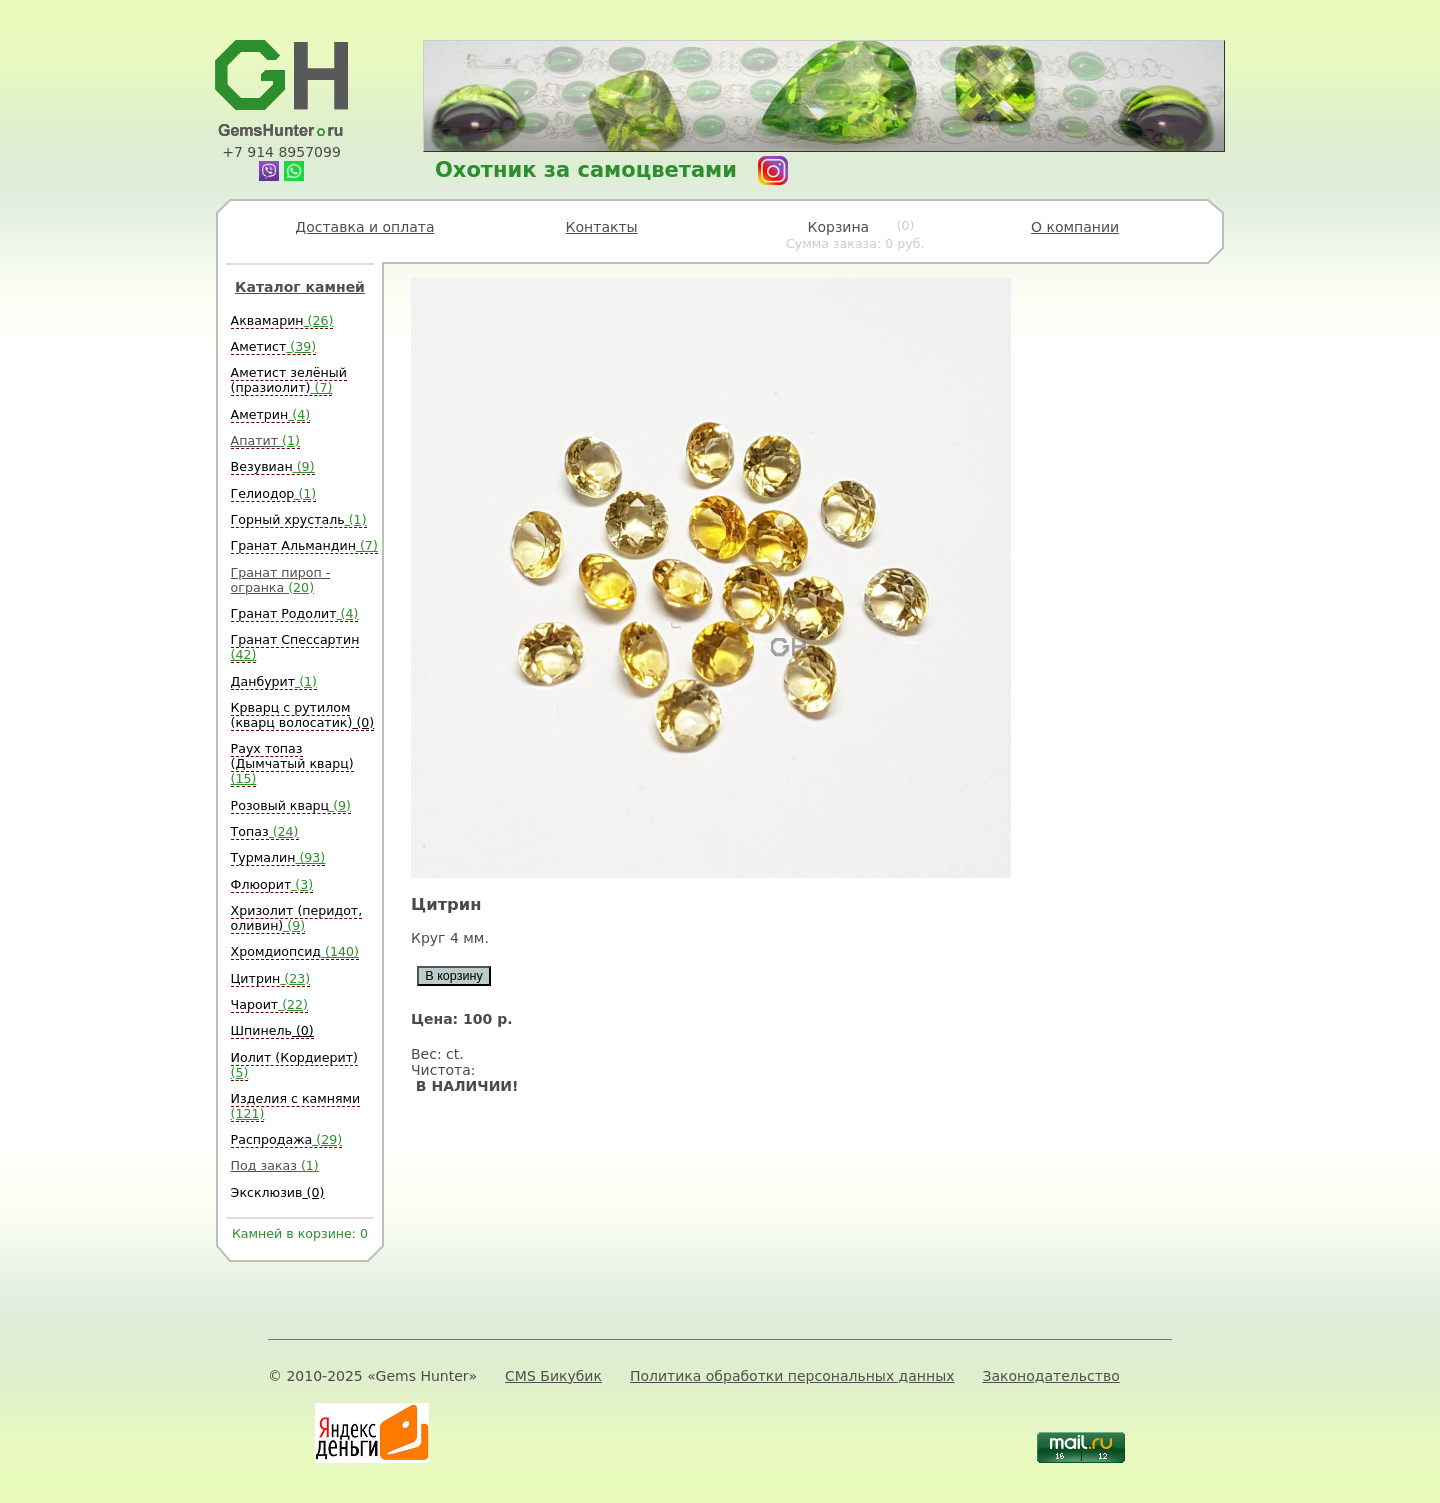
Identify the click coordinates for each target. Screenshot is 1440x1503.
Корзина (855, 235)
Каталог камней (300, 287)
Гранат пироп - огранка (281, 580)
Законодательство (1051, 1376)
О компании (1075, 227)
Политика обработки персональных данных (792, 1376)
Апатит (265, 440)
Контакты (602, 227)
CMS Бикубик (553, 1376)
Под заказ (275, 1165)
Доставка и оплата (364, 227)
